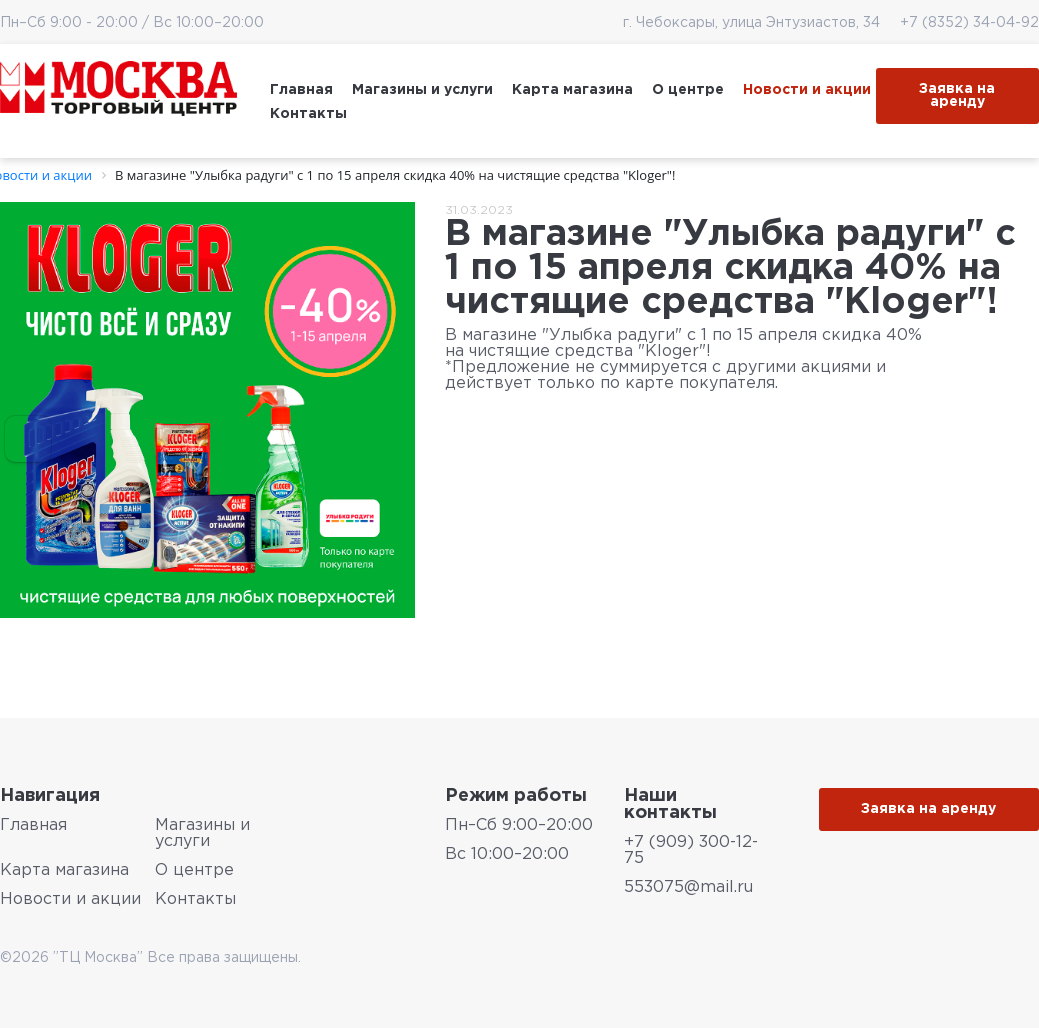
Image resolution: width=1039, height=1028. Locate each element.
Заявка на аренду (957, 95)
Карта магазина (572, 90)
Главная (301, 90)
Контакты (308, 114)
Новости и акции (807, 90)
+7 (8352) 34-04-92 (961, 23)
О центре (688, 90)
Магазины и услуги (422, 90)
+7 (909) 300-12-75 (691, 850)
